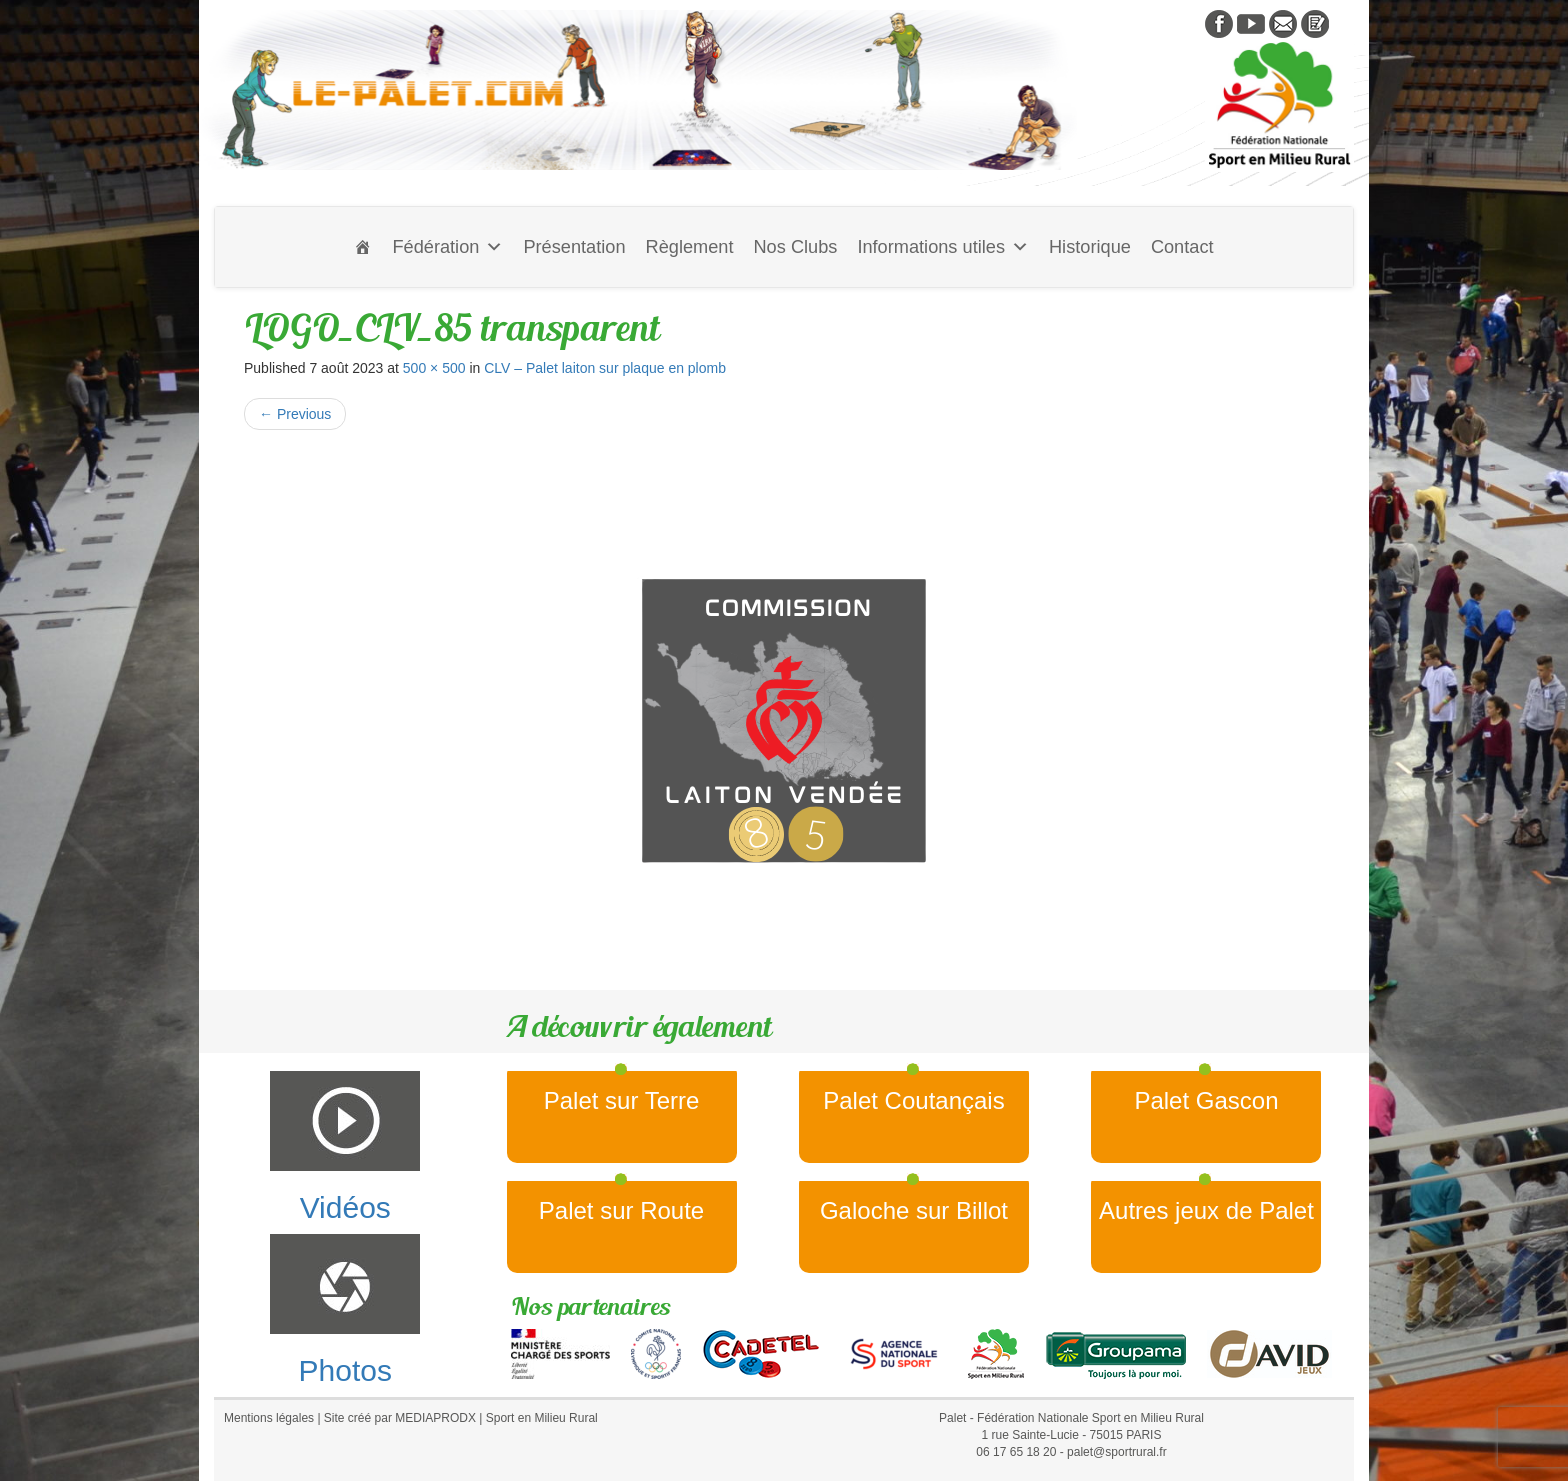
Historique (1090, 247)
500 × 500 (434, 368)
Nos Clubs (795, 247)
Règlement (690, 247)
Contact (1182, 247)
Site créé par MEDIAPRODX (400, 1418)
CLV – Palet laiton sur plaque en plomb (605, 368)
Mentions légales (269, 1418)
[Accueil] (363, 247)
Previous (295, 414)
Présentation (574, 247)
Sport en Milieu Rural (542, 1418)
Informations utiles (943, 247)
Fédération (447, 247)
